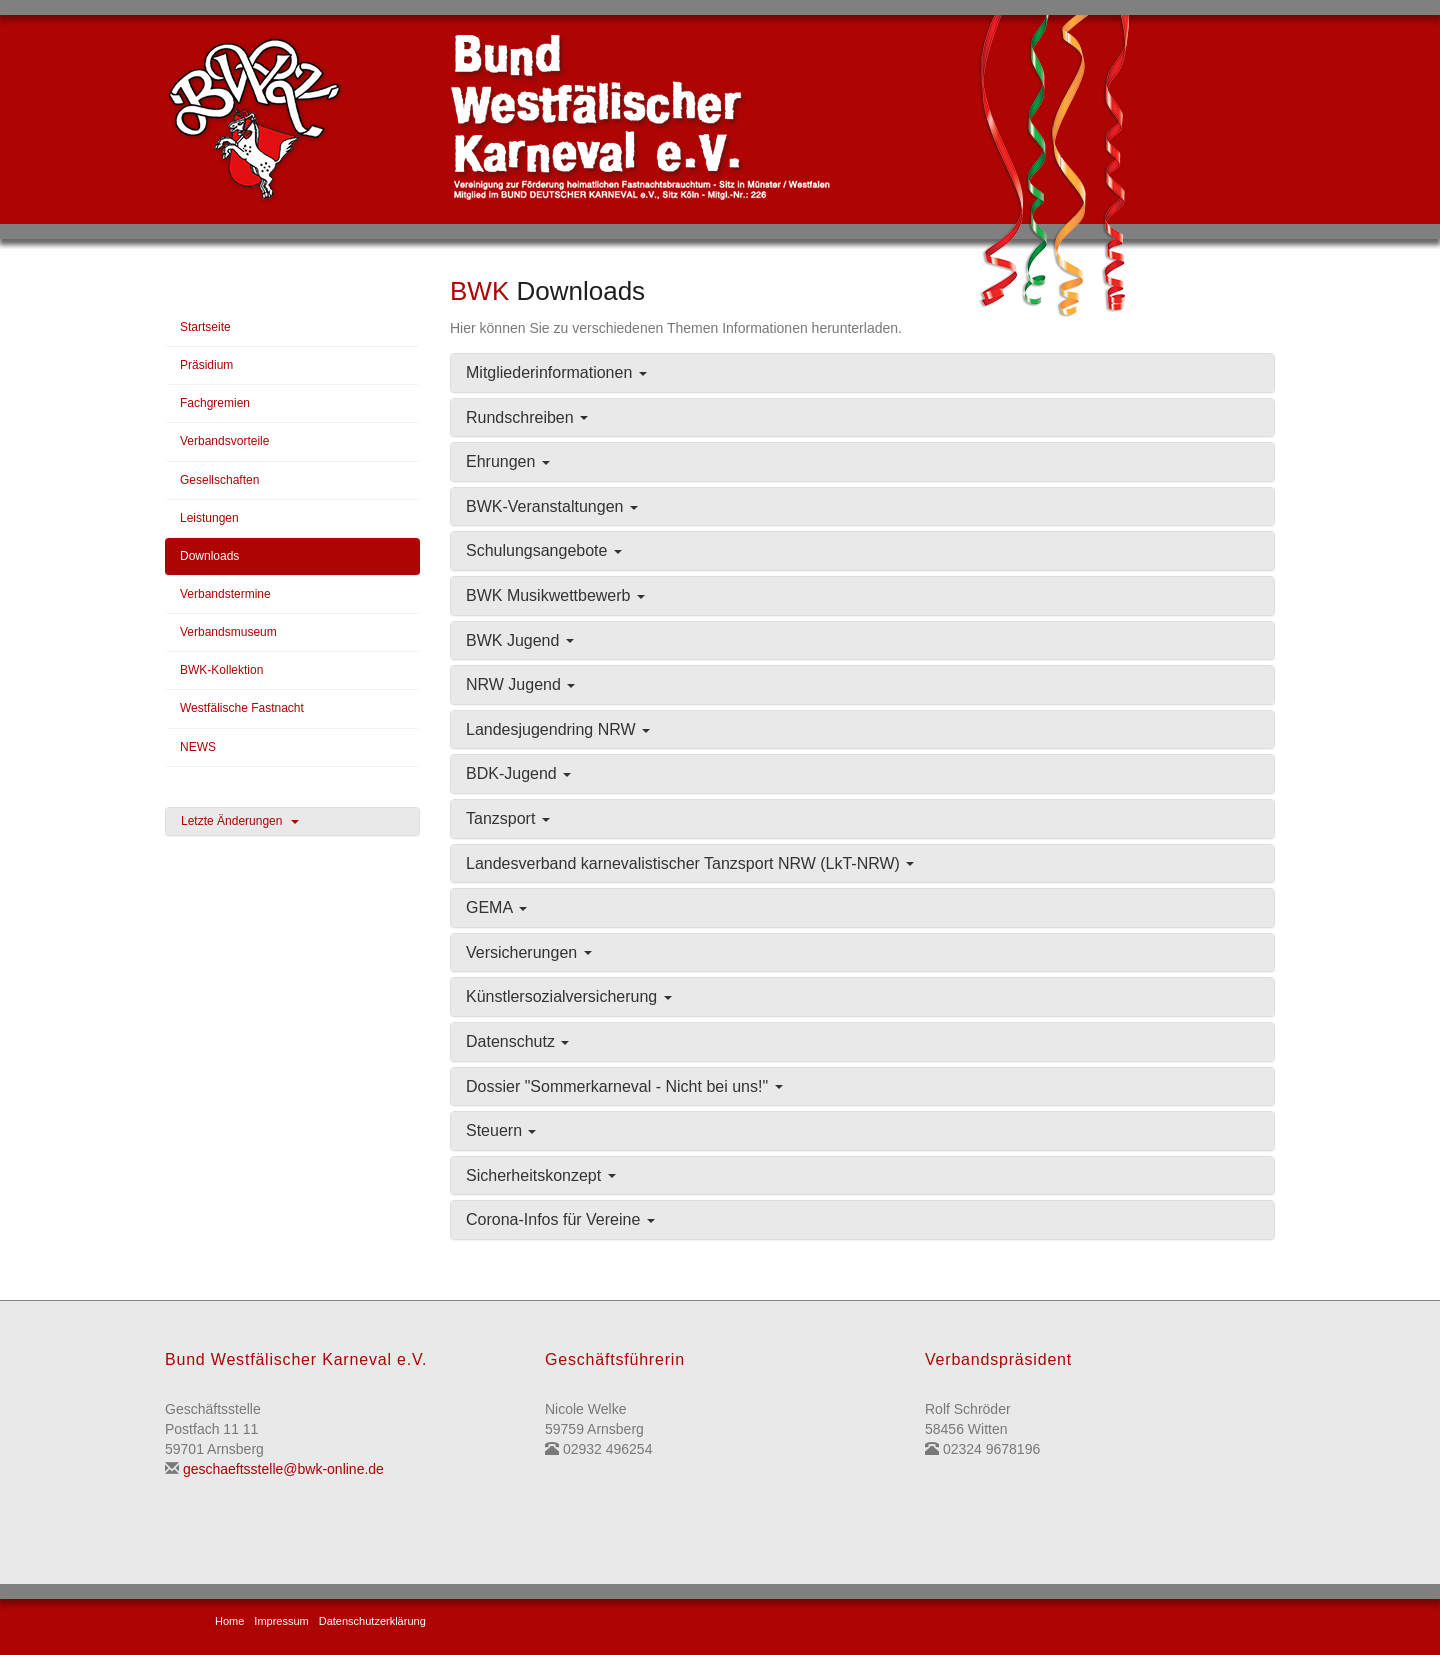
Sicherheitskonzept (541, 1175)
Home (229, 1621)
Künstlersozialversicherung (569, 996)
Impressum (281, 1621)
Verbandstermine (225, 594)
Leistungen (209, 518)
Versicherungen (529, 952)
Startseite (205, 327)
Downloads (209, 556)
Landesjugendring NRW (558, 729)
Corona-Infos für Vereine (560, 1219)
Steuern (501, 1130)
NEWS (198, 747)
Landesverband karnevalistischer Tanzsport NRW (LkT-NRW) (690, 863)
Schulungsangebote (544, 550)
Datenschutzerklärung (372, 1621)
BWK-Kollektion (221, 670)
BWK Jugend (520, 640)
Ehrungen (508, 461)
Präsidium (206, 365)
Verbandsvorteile (224, 441)
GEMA (496, 907)
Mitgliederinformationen (556, 372)
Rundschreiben (527, 417)
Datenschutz (517, 1041)
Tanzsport (508, 818)
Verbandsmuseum (228, 632)
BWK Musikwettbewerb (555, 595)
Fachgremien (215, 403)
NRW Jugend (520, 684)
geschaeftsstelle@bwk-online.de (283, 1469)
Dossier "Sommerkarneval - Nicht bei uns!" (624, 1086)
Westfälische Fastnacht (242, 708)
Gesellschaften (219, 480)
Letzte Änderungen (240, 821)
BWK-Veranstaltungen (552, 506)
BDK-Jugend (518, 773)
